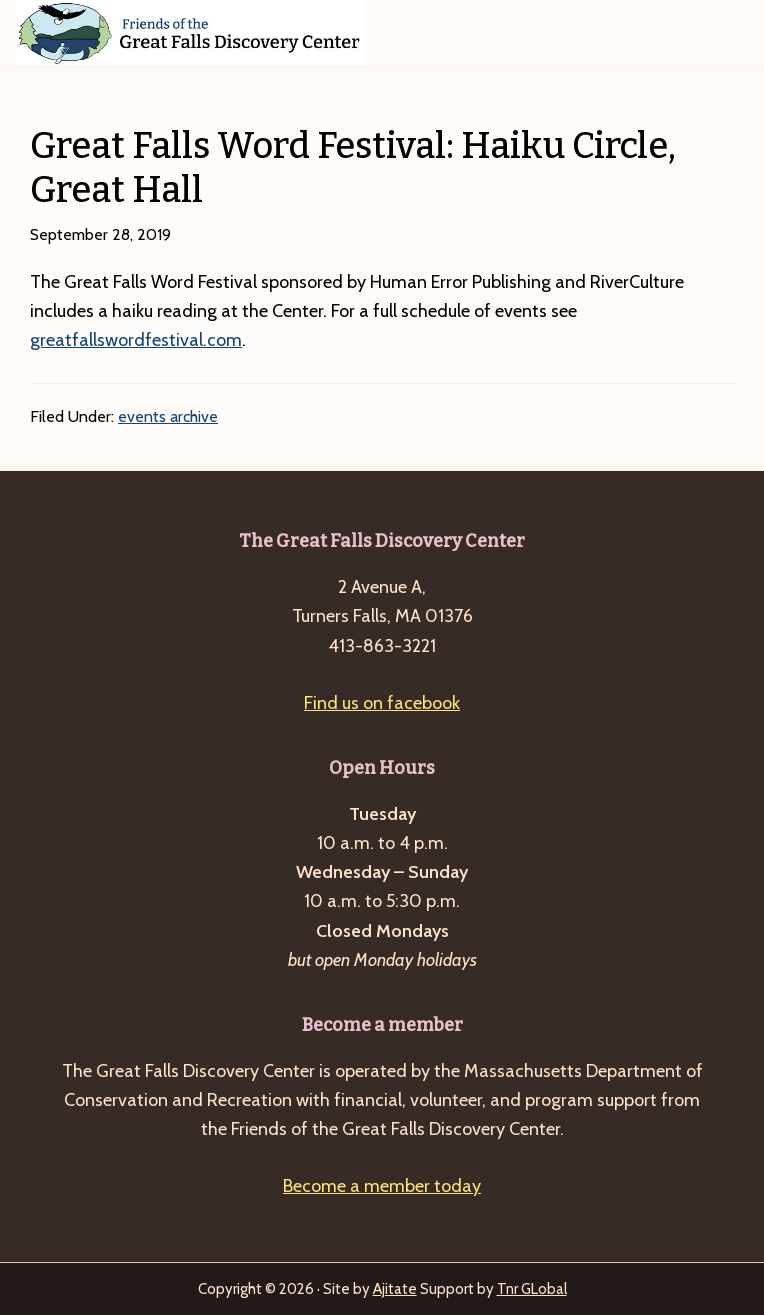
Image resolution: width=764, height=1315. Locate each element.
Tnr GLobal (532, 1289)
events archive (168, 416)
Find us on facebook (382, 703)
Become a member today (382, 1186)
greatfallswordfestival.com (136, 340)
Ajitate (395, 1289)
